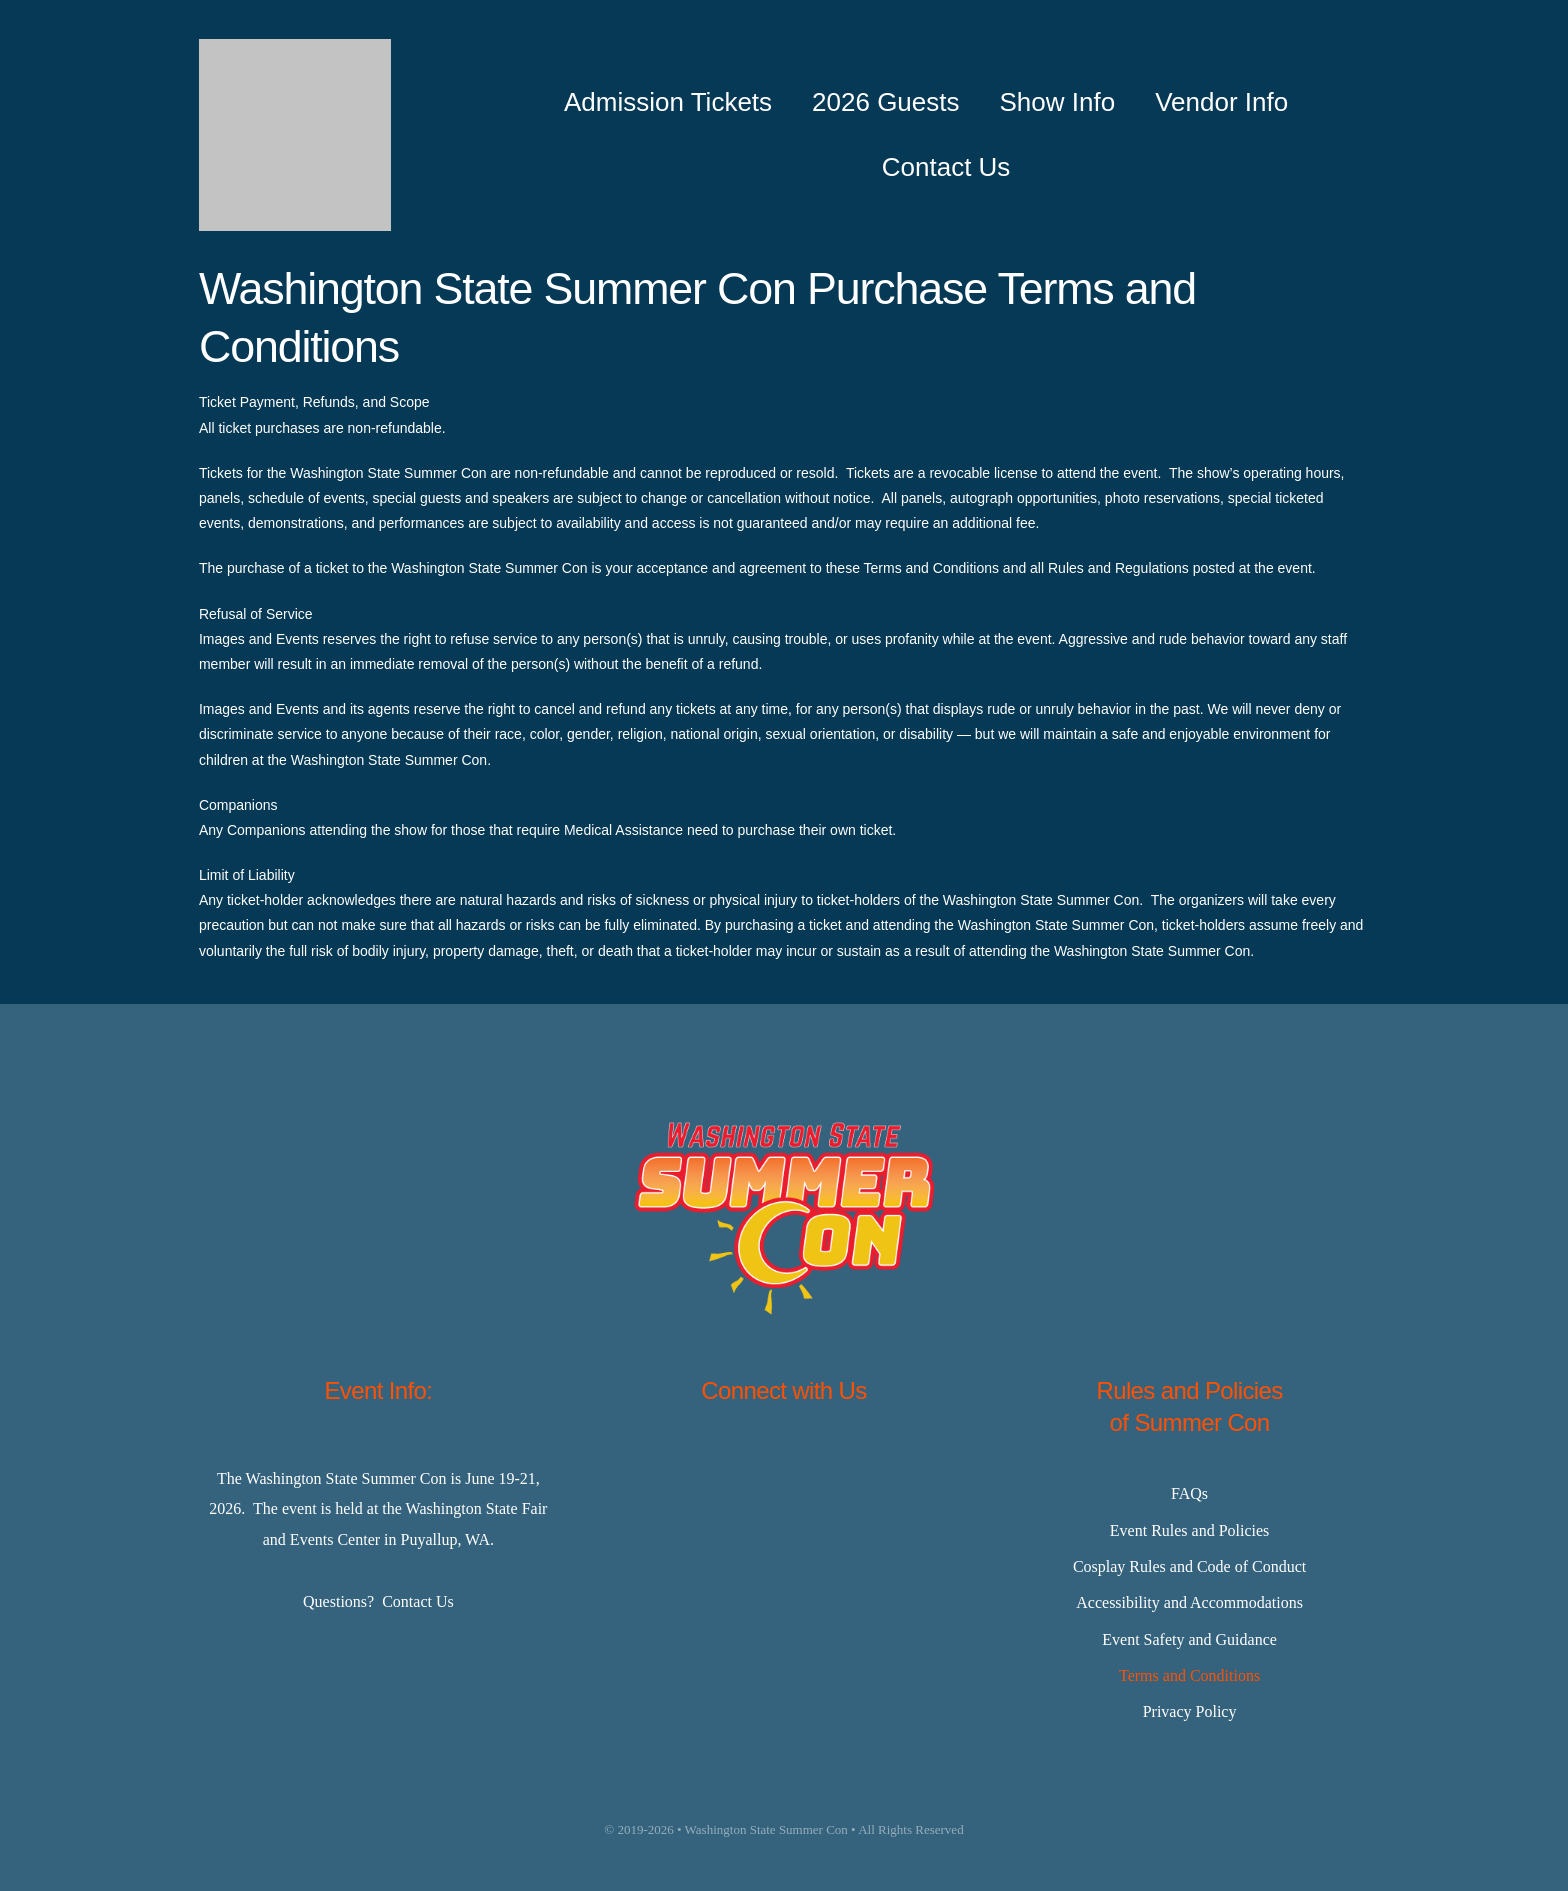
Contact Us (418, 1601)
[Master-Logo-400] (295, 46)
